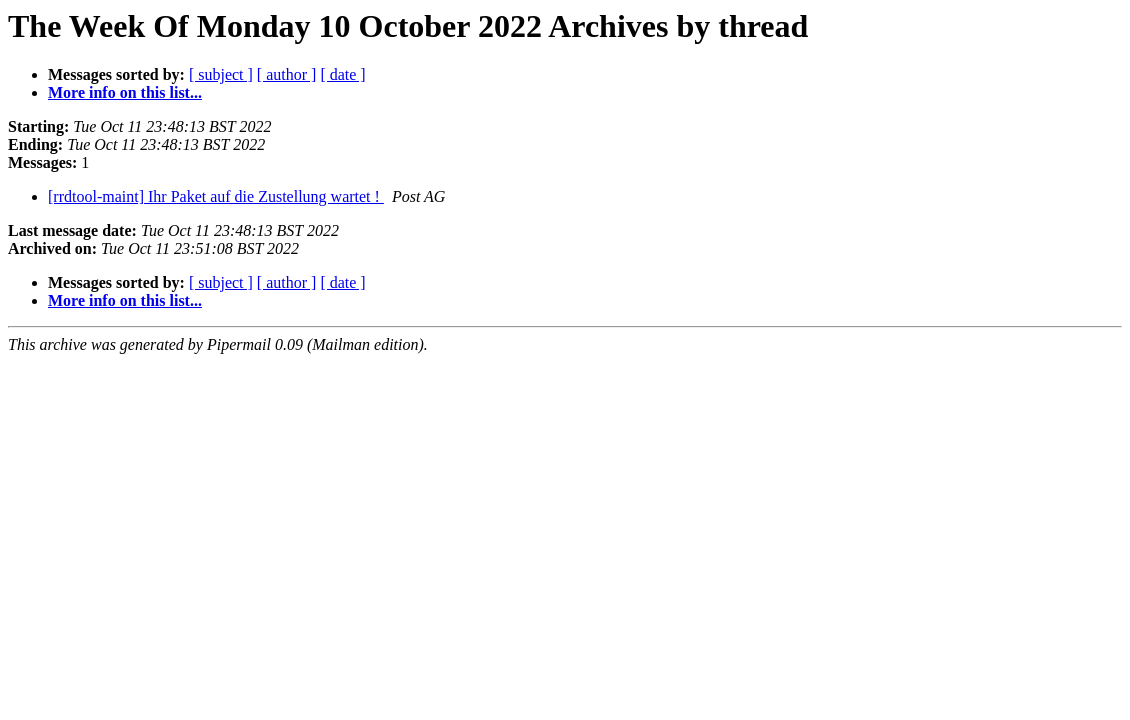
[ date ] (342, 74)
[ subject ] (221, 74)
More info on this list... (125, 92)
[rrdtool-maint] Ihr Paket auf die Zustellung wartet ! (216, 196)
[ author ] (287, 74)
